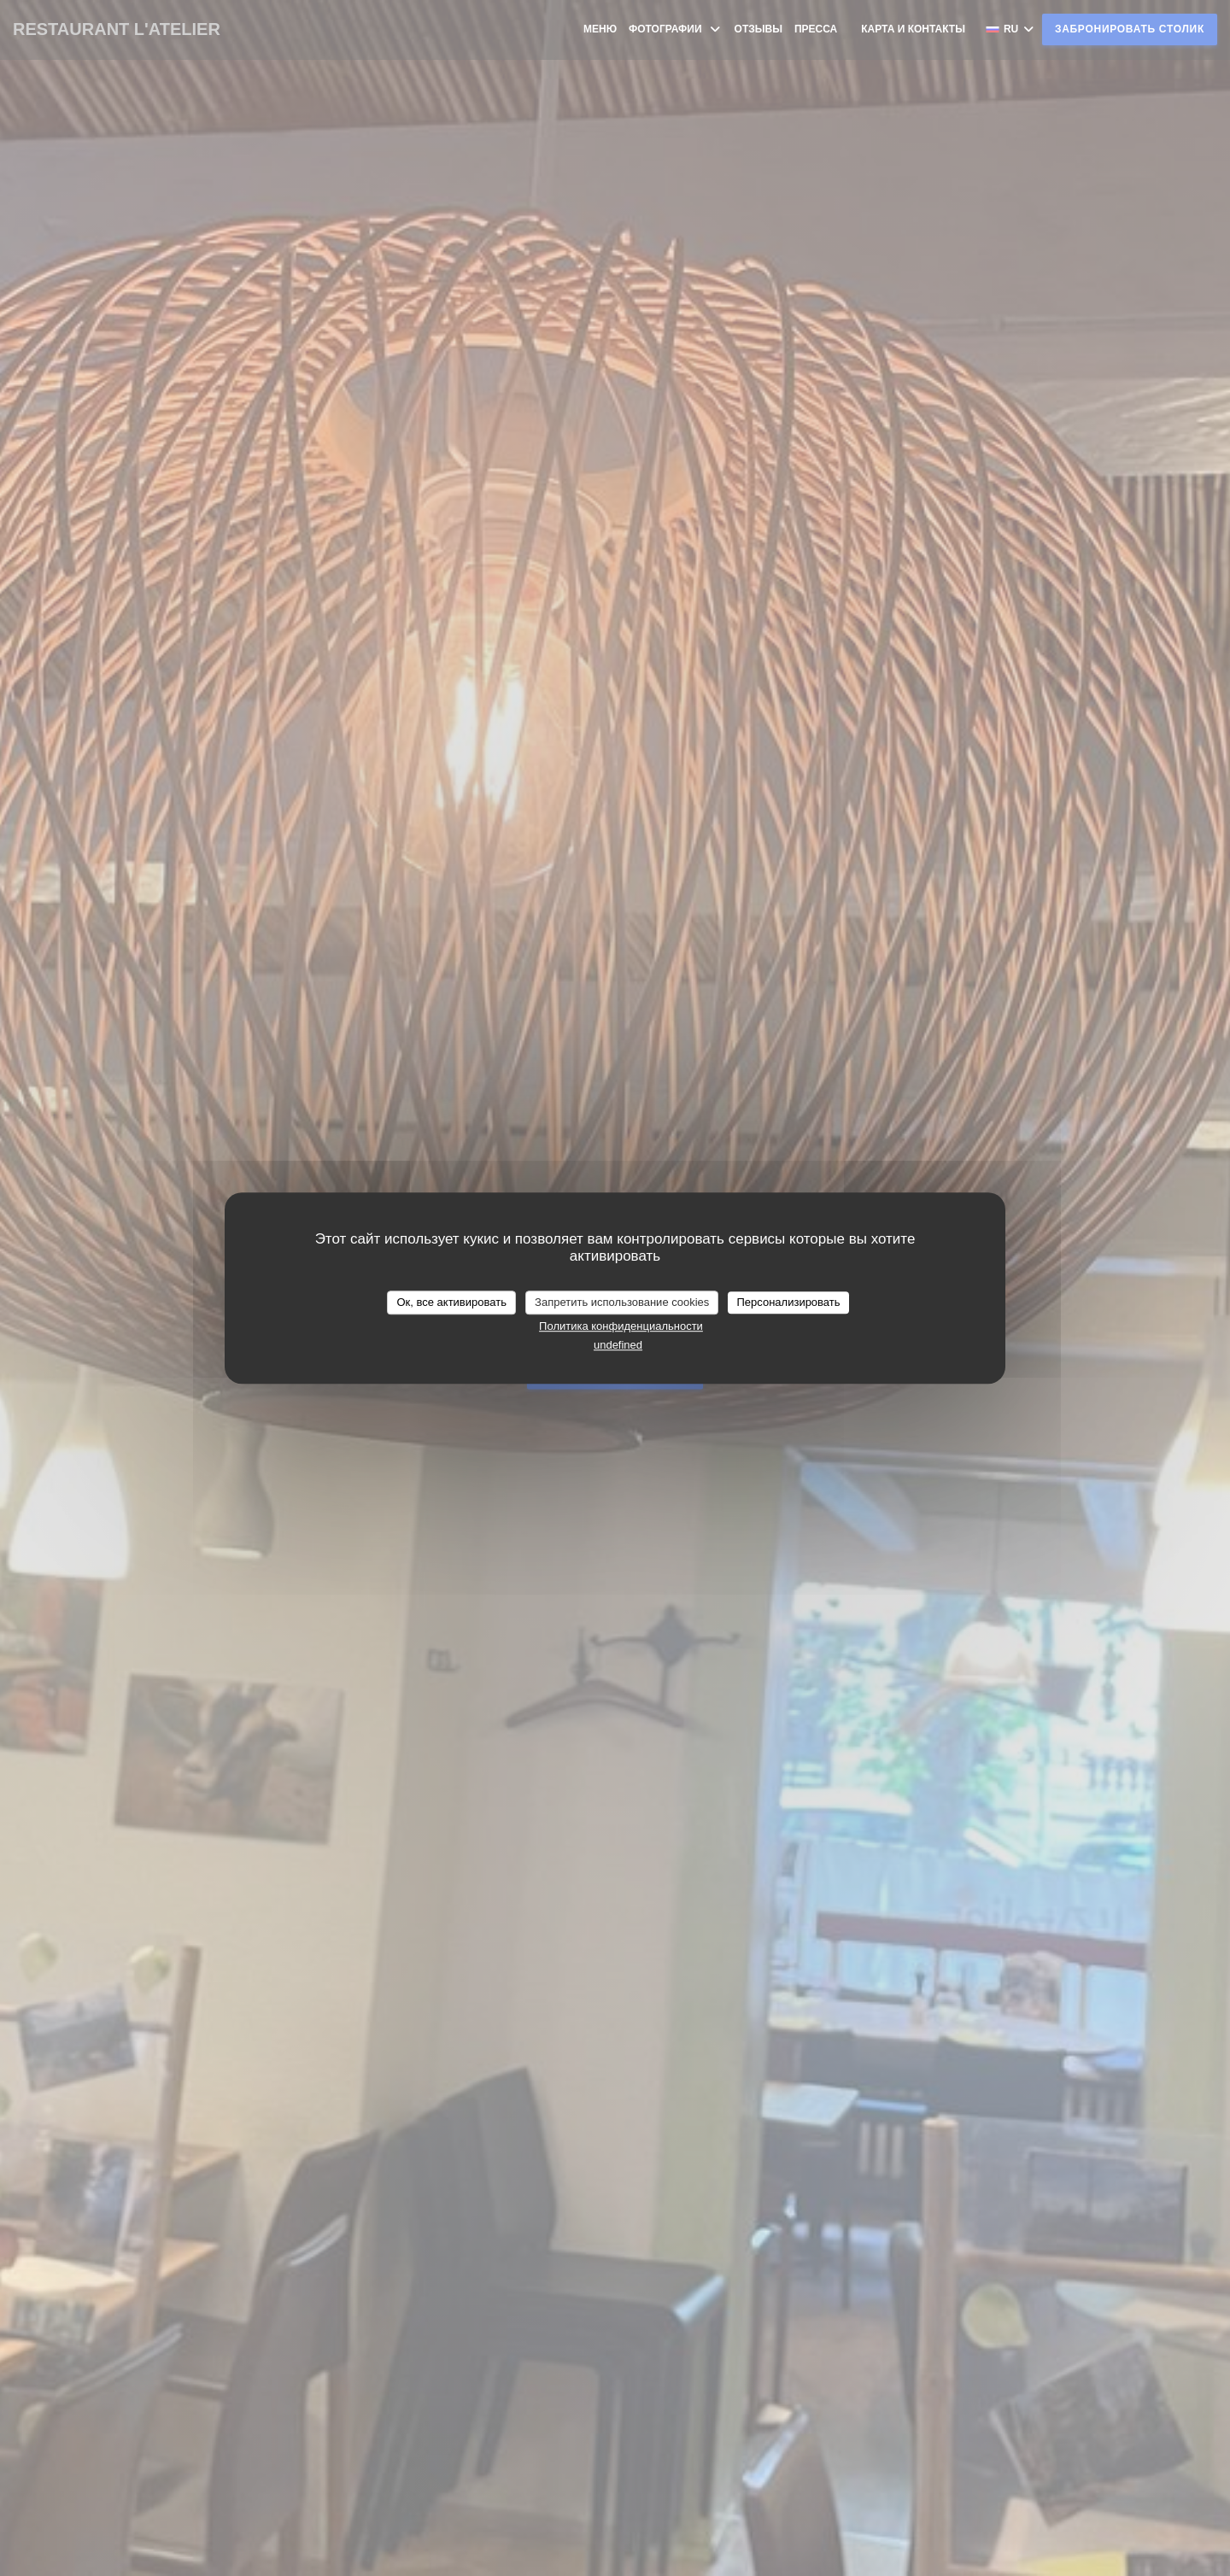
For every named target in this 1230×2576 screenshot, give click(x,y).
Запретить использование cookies (622, 1302)
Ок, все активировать (451, 1302)
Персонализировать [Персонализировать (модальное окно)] (788, 1302)
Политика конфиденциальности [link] (621, 1326)
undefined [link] (618, 1344)
